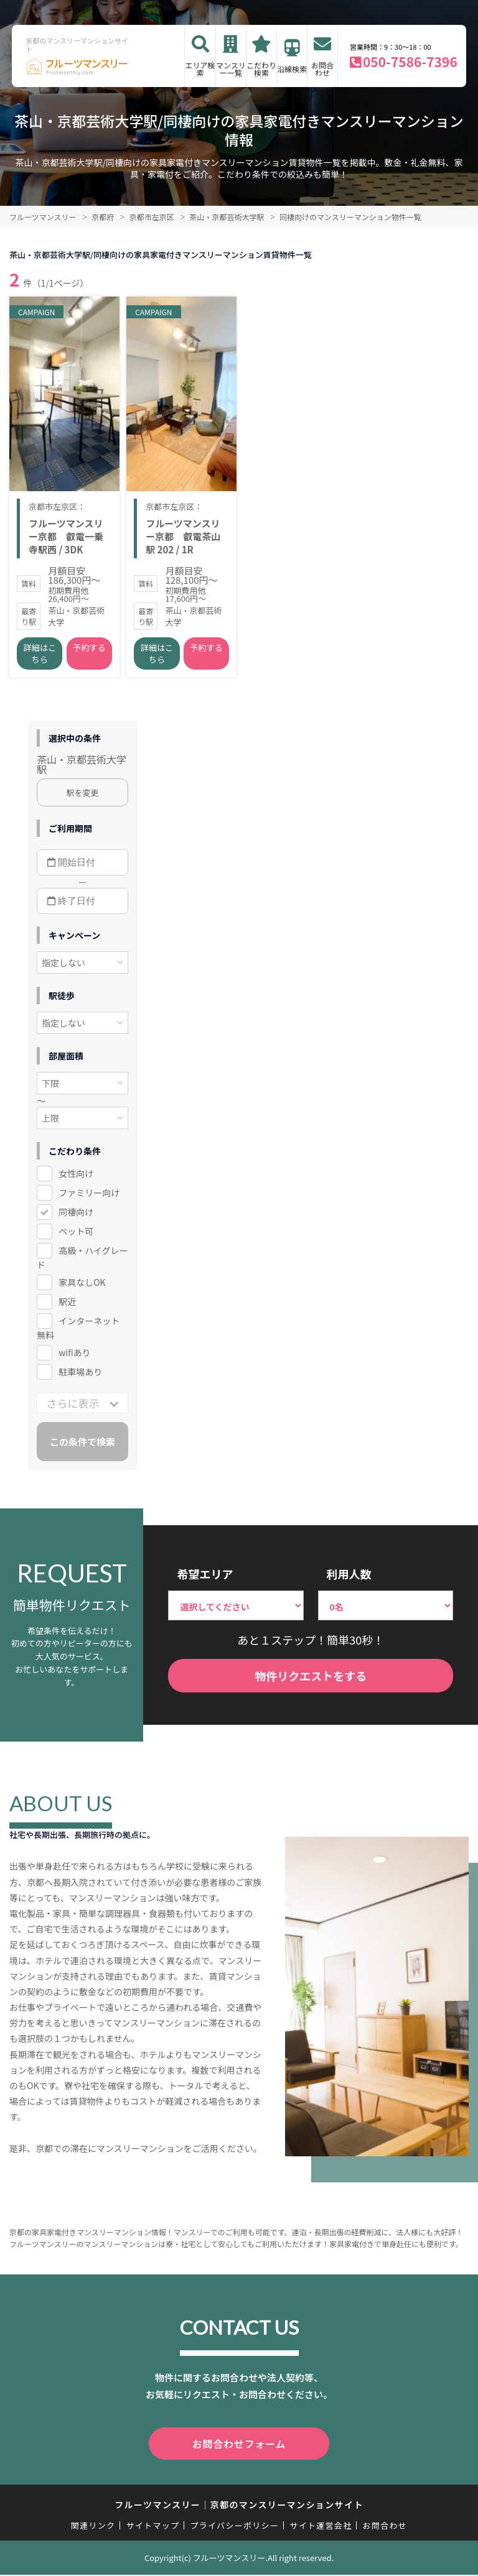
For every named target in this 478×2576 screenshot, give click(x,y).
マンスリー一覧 (231, 69)
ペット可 (76, 1235)
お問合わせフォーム (239, 2446)
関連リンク (93, 2527)
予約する (89, 652)
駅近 (67, 1306)
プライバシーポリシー (234, 2527)
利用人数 (349, 1578)
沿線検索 (292, 68)
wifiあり (74, 1356)
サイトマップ (153, 2527)
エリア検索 (200, 69)
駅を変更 (83, 797)
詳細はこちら (40, 658)
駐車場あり (80, 1376)
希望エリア (205, 1578)
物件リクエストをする (311, 1679)
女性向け (76, 1177)
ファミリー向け (89, 1197)
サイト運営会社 (320, 2527)
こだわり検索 (261, 69)
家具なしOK (82, 1286)
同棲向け (76, 1216)
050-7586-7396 (410, 61)
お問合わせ (322, 69)
